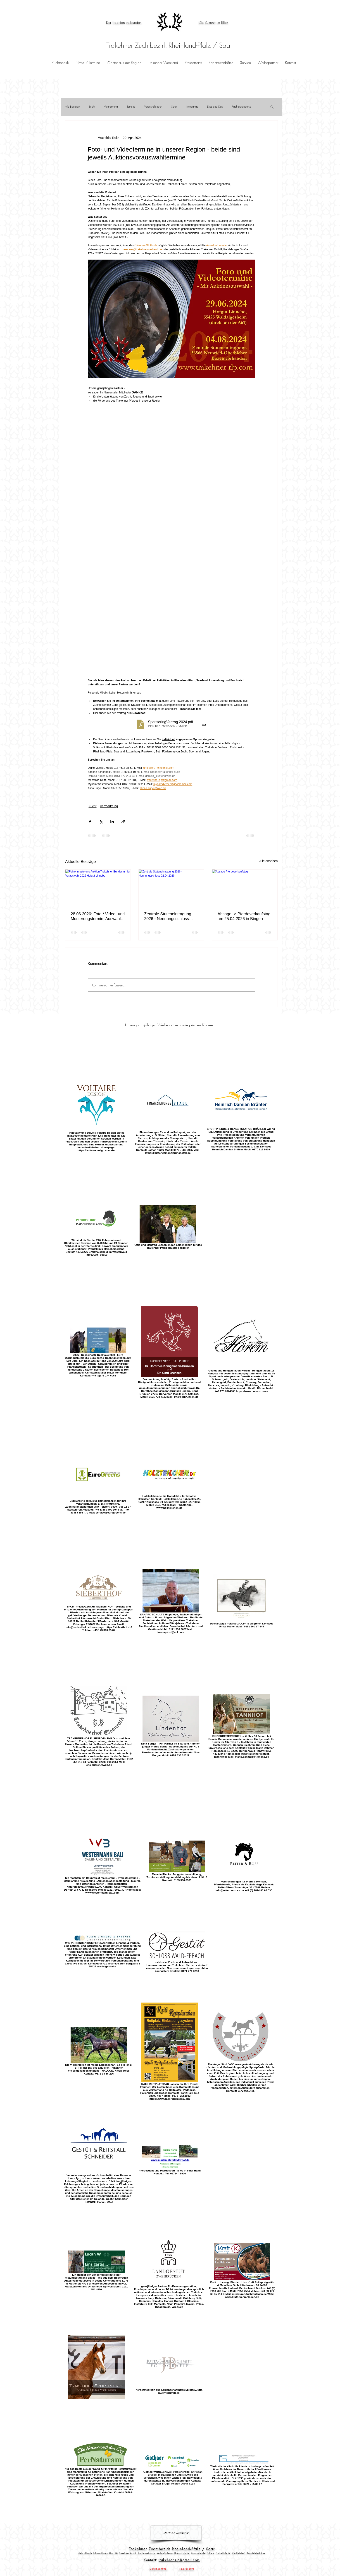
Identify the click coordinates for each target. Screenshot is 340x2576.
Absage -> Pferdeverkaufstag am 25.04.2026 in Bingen (244, 916)
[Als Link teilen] (123, 821)
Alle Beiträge (72, 106)
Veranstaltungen (153, 106)
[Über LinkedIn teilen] (112, 821)
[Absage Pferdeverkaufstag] (245, 888)
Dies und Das (215, 106)
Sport (174, 106)
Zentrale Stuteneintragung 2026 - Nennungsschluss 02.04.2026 (167, 916)
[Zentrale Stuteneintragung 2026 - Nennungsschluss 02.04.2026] (171, 888)
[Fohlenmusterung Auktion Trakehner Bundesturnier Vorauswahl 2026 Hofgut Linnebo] (98, 888)
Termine (131, 106)
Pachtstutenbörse (241, 106)
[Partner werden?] (176, 2533)
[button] (193, 63)
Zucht (92, 106)
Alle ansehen (268, 861)
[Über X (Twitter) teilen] (101, 821)
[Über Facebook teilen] (90, 821)
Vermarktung (111, 106)
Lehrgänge (192, 106)
